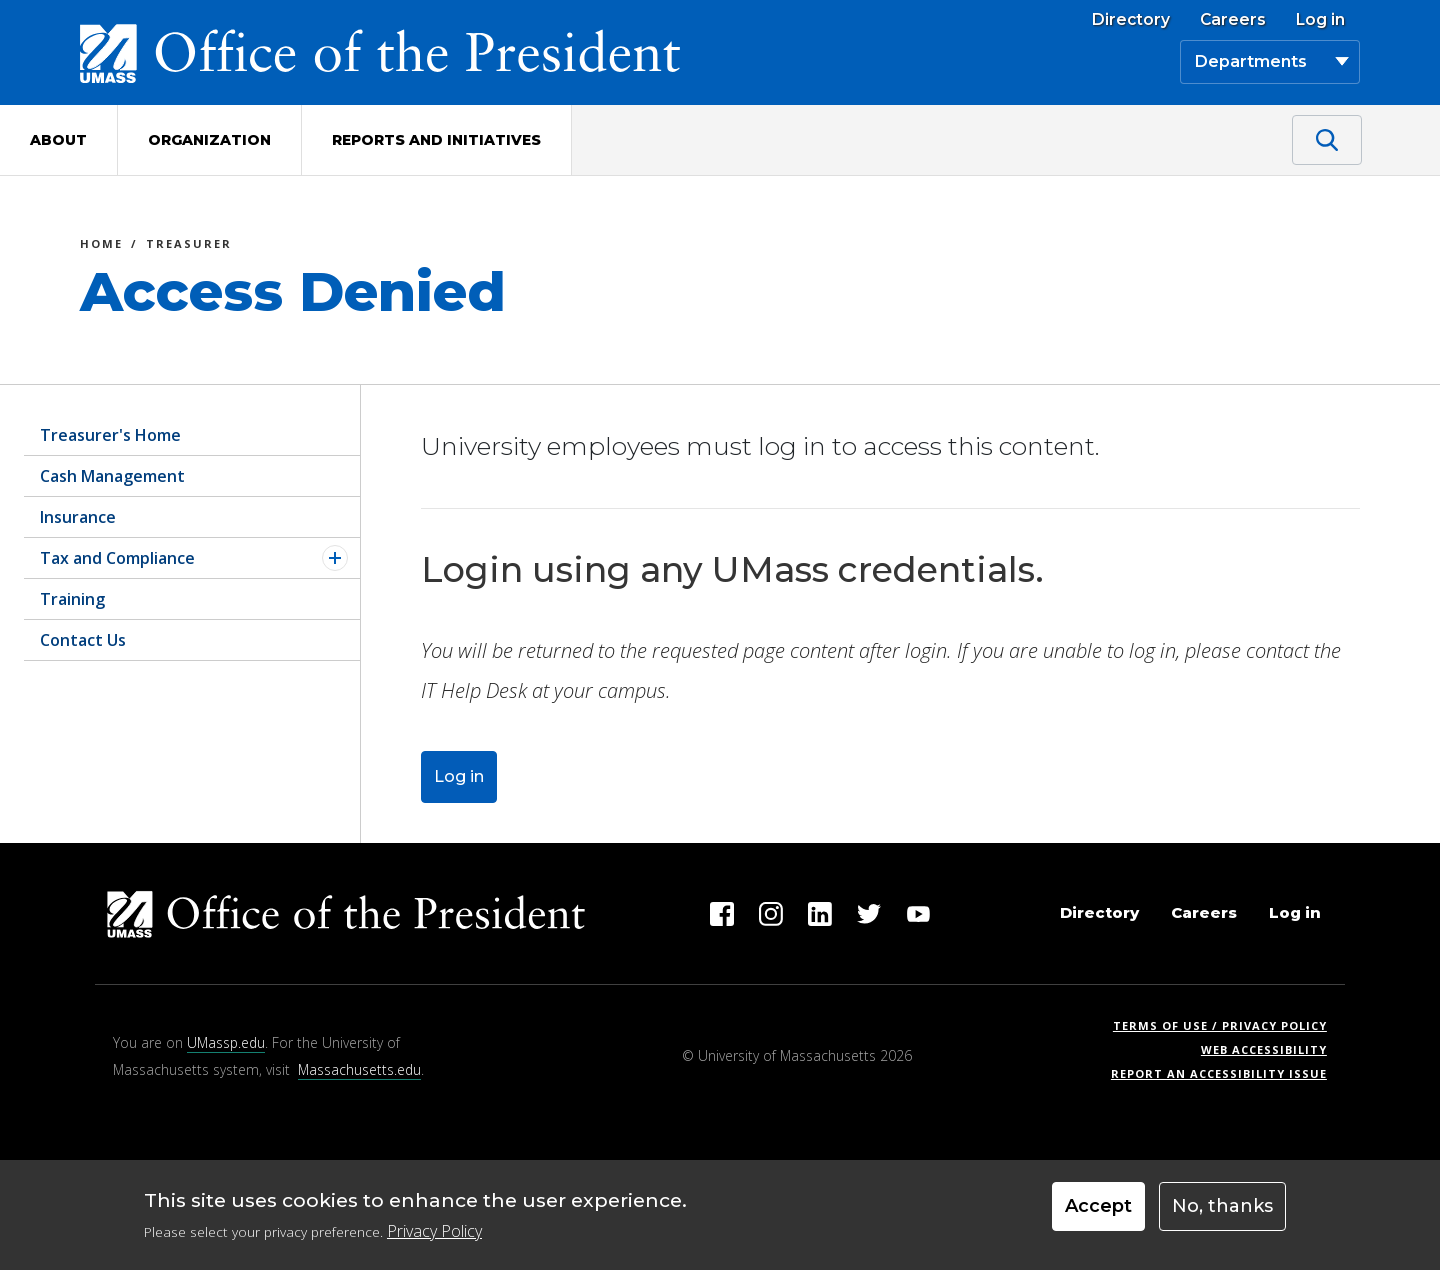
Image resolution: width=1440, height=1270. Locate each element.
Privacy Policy (434, 1238)
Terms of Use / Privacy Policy (1226, 1025)
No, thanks (1222, 1213)
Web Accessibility (1264, 1049)
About (58, 140)
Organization (209, 140)
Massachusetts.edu (359, 1069)
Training (72, 599)
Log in (1320, 20)
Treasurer (189, 246)
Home (101, 246)
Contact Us (83, 640)
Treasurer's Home (110, 435)
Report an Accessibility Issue (1226, 1073)
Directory (1131, 20)
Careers (1233, 20)
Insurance (78, 517)
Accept (1098, 1213)
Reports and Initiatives (436, 140)
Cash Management (112, 476)
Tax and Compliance (117, 558)
